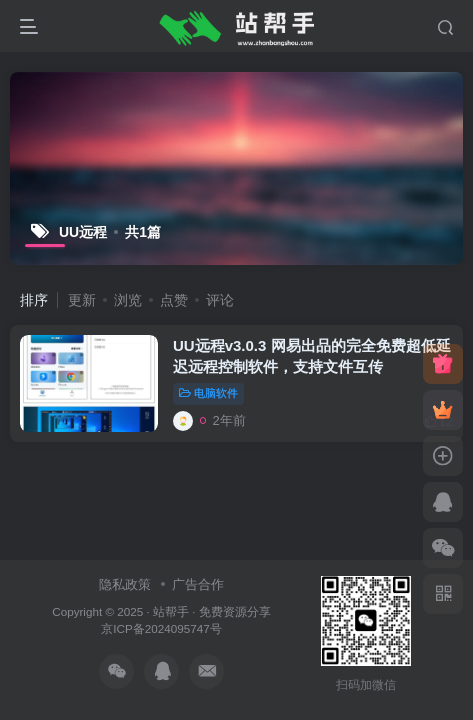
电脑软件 (208, 393)
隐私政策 (125, 584)
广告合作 (198, 584)
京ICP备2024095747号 (161, 628)
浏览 (128, 300)
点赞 (174, 300)
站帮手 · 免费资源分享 (212, 611)
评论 (220, 300)
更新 (82, 300)
